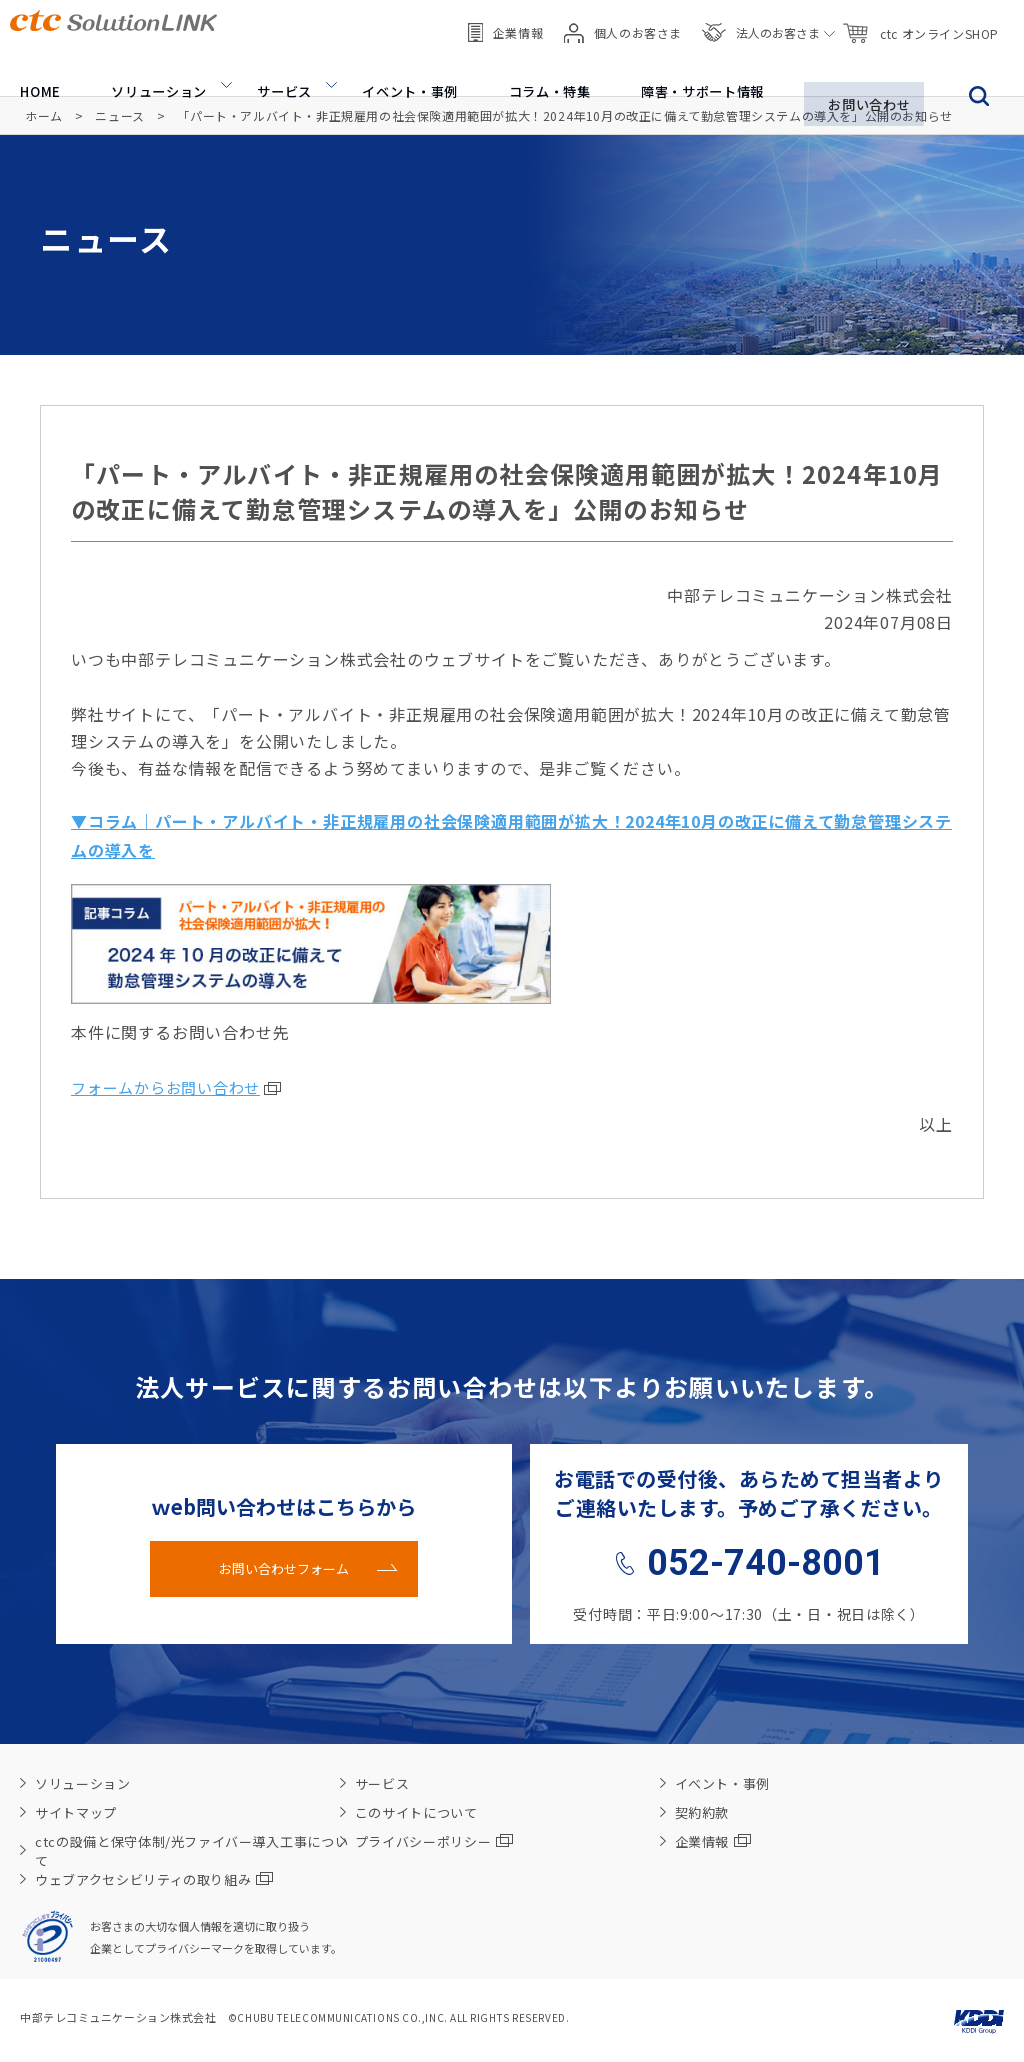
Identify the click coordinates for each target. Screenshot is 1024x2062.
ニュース (119, 115)
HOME (31, 69)
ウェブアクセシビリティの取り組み (154, 1876)
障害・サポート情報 (698, 69)
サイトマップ (76, 1809)
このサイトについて (416, 1809)
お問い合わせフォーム (284, 1565)
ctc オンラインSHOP (920, 20)
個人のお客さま (623, 20)
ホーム (44, 115)
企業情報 (505, 19)
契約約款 (702, 1809)
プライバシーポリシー (434, 1838)
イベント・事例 (401, 69)
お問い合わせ (869, 69)
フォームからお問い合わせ (165, 1084)
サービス (275, 69)
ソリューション (149, 69)
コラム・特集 (542, 69)
